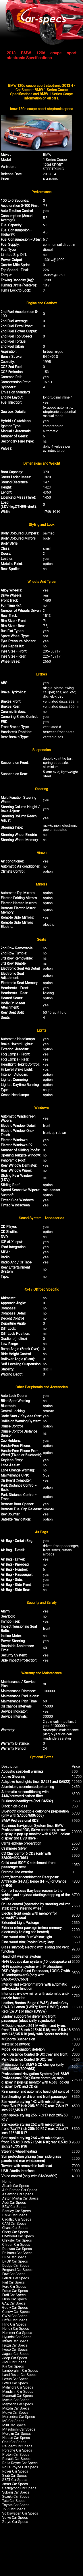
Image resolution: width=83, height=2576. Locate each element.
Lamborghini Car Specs (20, 2370)
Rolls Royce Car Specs (20, 2463)
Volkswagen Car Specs (20, 2513)
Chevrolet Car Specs (18, 2236)
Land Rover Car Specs (19, 2375)
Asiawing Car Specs (17, 2194)
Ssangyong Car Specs (19, 2488)
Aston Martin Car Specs (20, 2198)
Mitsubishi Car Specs (18, 2429)
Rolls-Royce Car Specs (20, 2467)
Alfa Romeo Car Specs (19, 2190)
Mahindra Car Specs (17, 2387)
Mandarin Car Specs (17, 2391)
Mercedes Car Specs (18, 2417)
